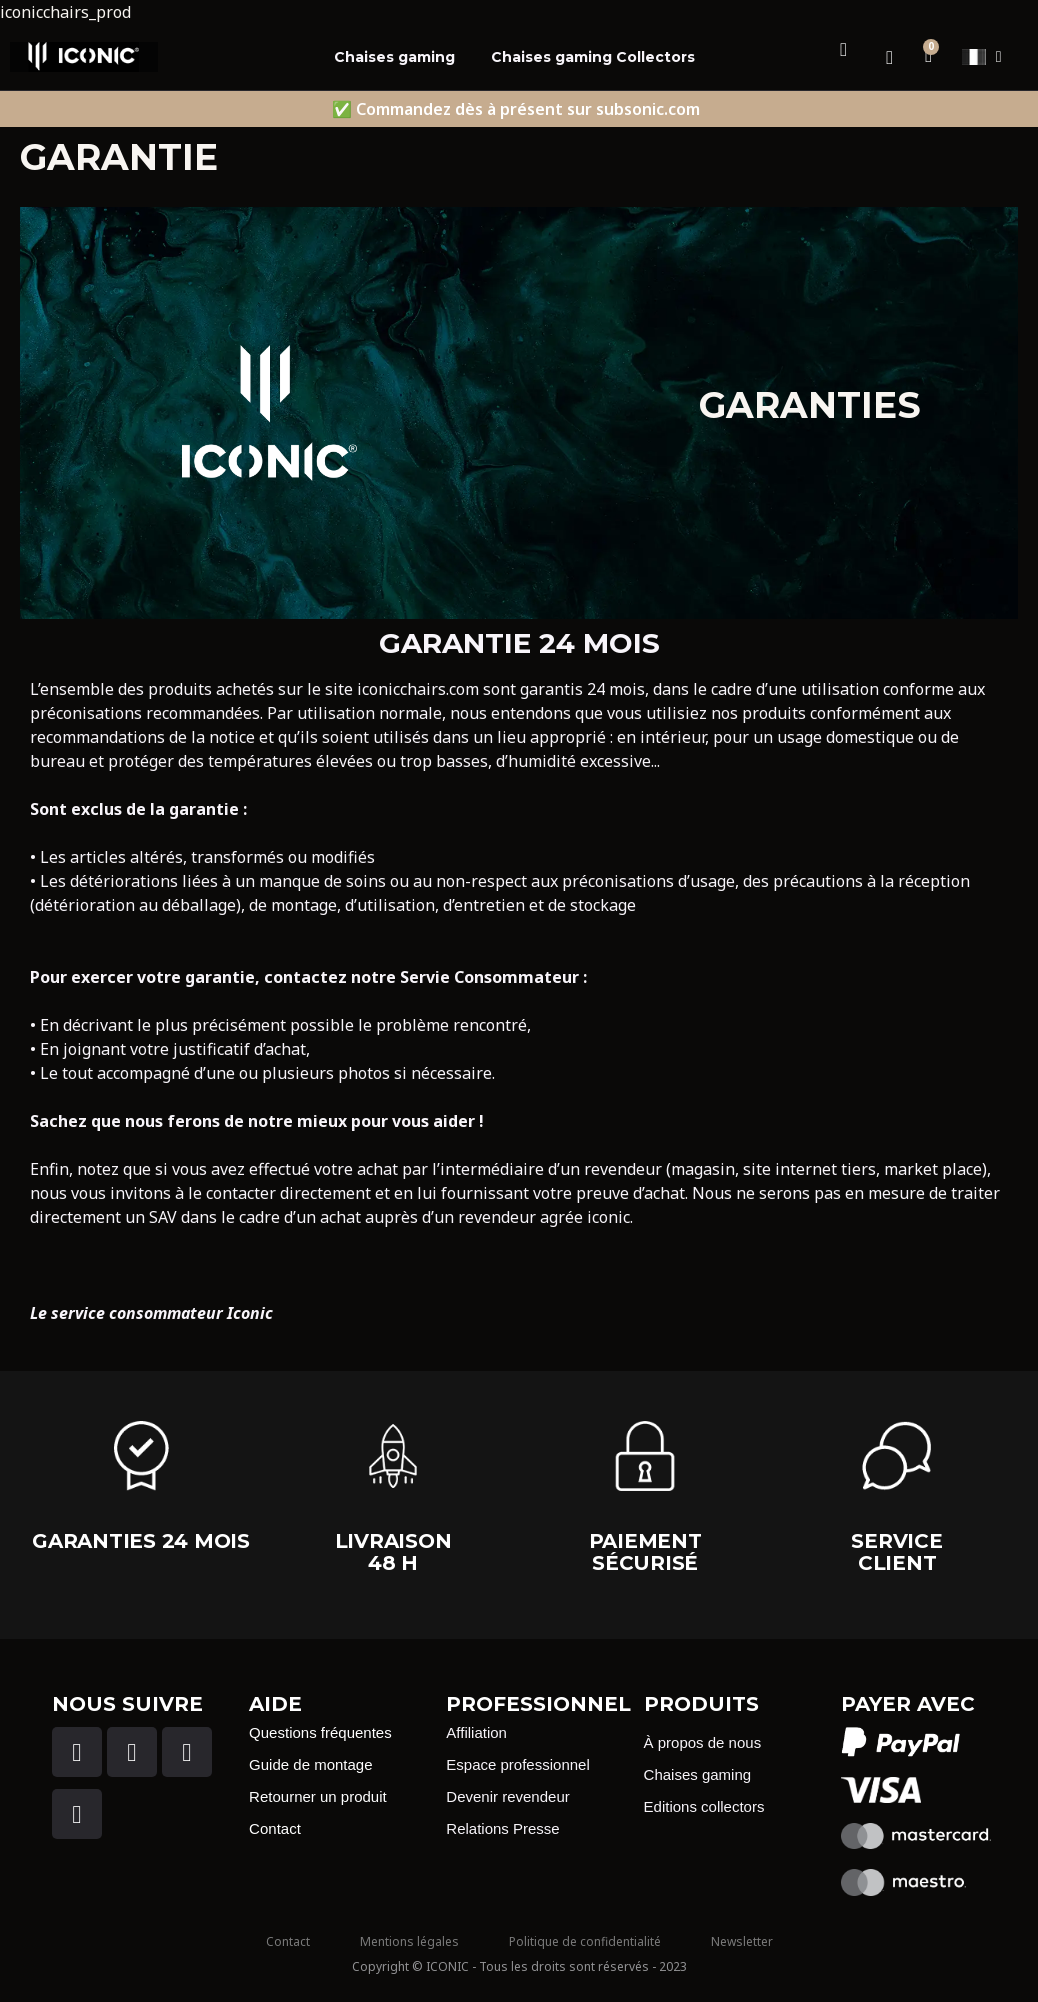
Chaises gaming (394, 57)
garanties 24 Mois (141, 1541)
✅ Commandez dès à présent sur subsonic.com (516, 109)
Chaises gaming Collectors (593, 57)
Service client (896, 1552)
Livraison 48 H (393, 1552)
